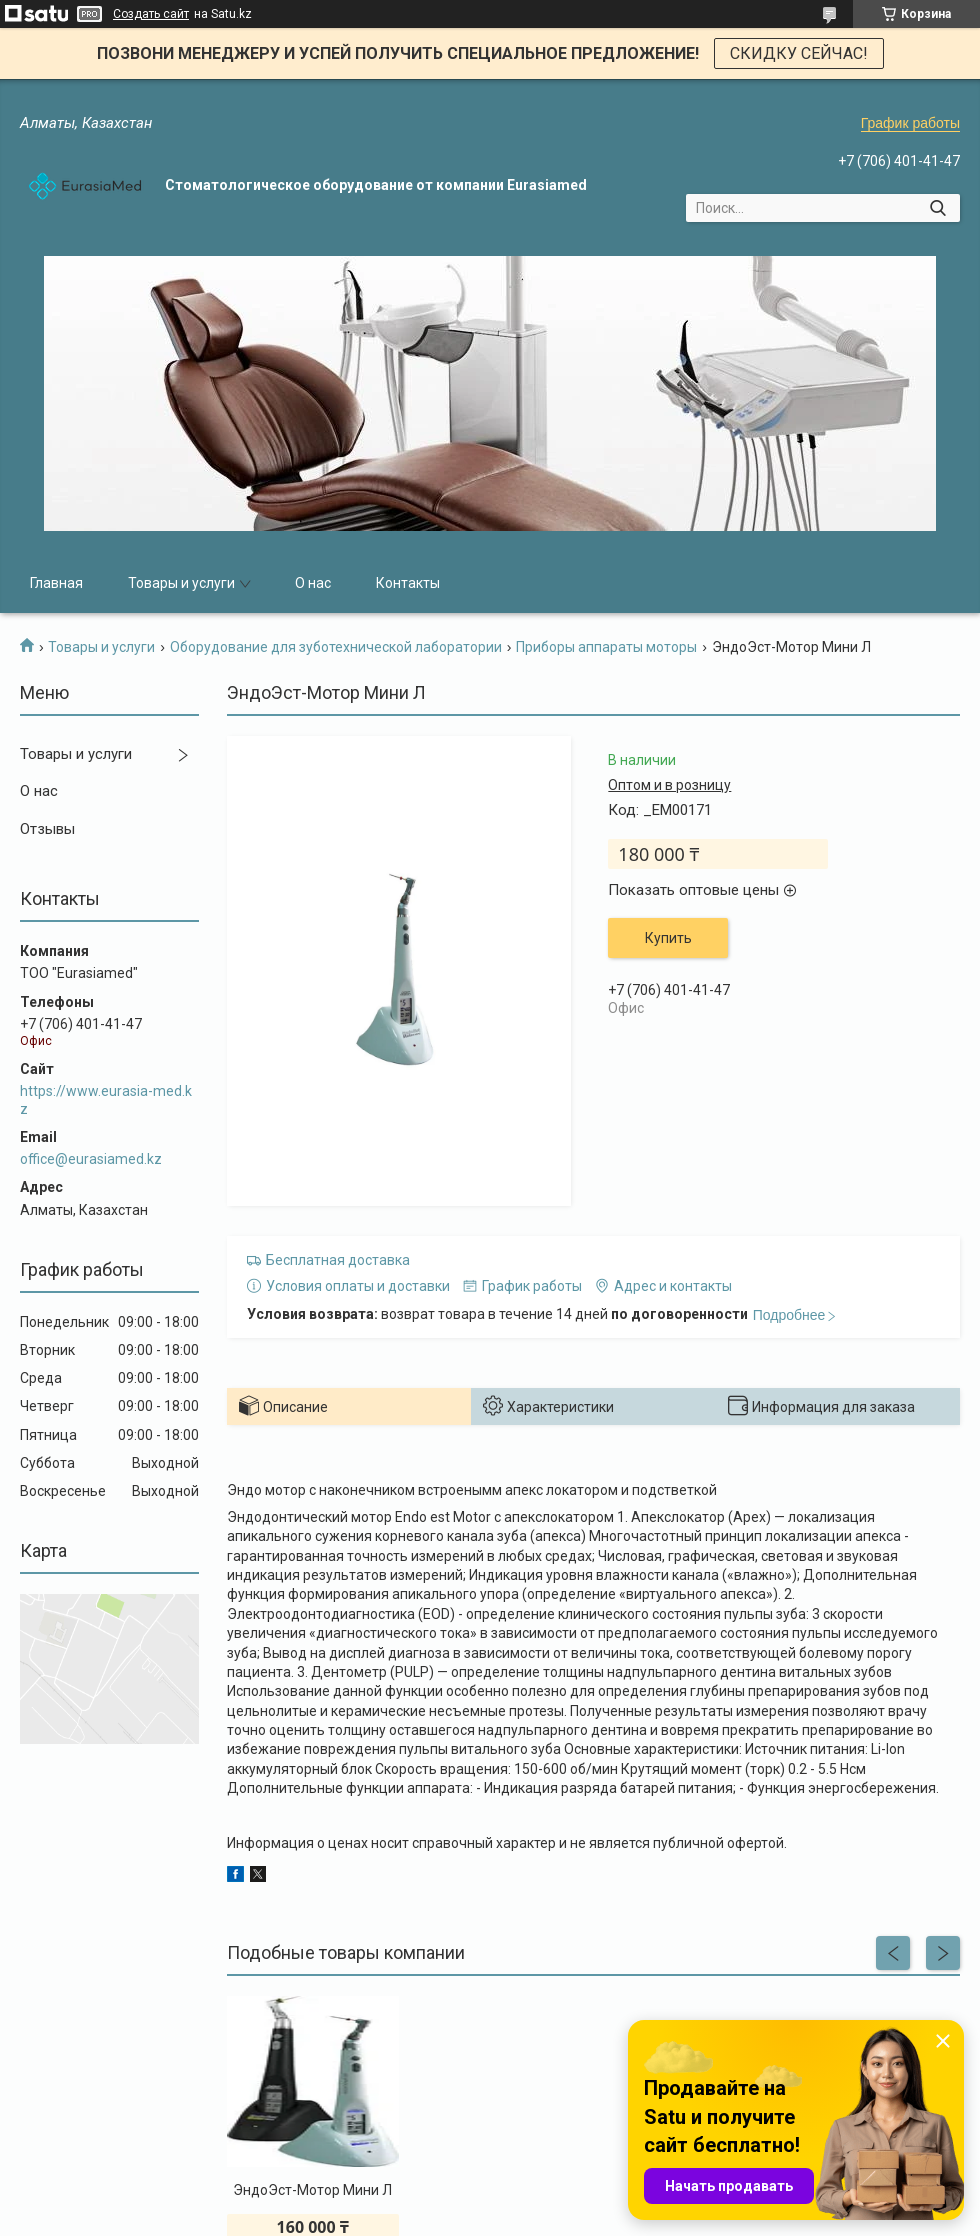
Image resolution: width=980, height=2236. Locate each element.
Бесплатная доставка (338, 1260)
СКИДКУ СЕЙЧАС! (799, 53)
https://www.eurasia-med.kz (106, 1100)
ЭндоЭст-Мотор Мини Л (312, 2190)
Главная (56, 583)
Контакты (408, 583)
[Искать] (937, 208)
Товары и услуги (181, 583)
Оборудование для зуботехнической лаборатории (336, 647)
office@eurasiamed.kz (91, 1159)
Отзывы (47, 829)
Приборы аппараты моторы (606, 647)
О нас (313, 583)
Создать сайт (151, 14)
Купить (668, 938)
